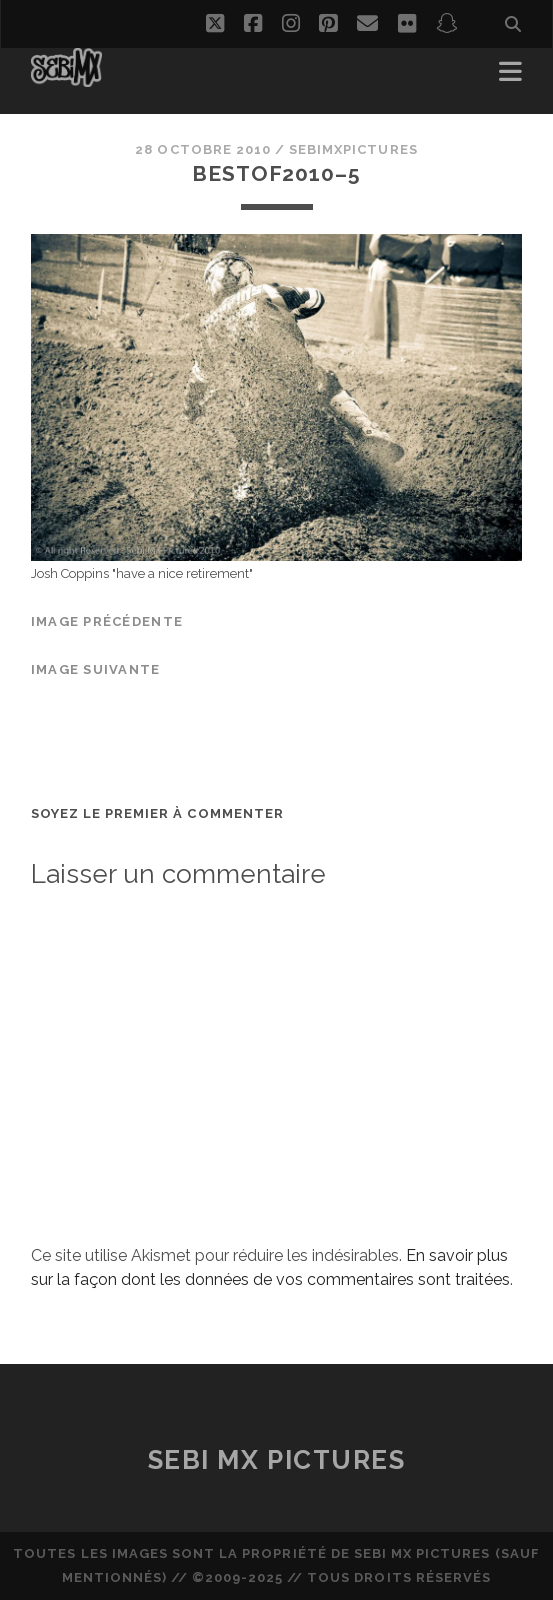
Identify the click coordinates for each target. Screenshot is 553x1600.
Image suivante (96, 669)
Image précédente (107, 621)
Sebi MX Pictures (277, 1460)
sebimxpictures (353, 149)
